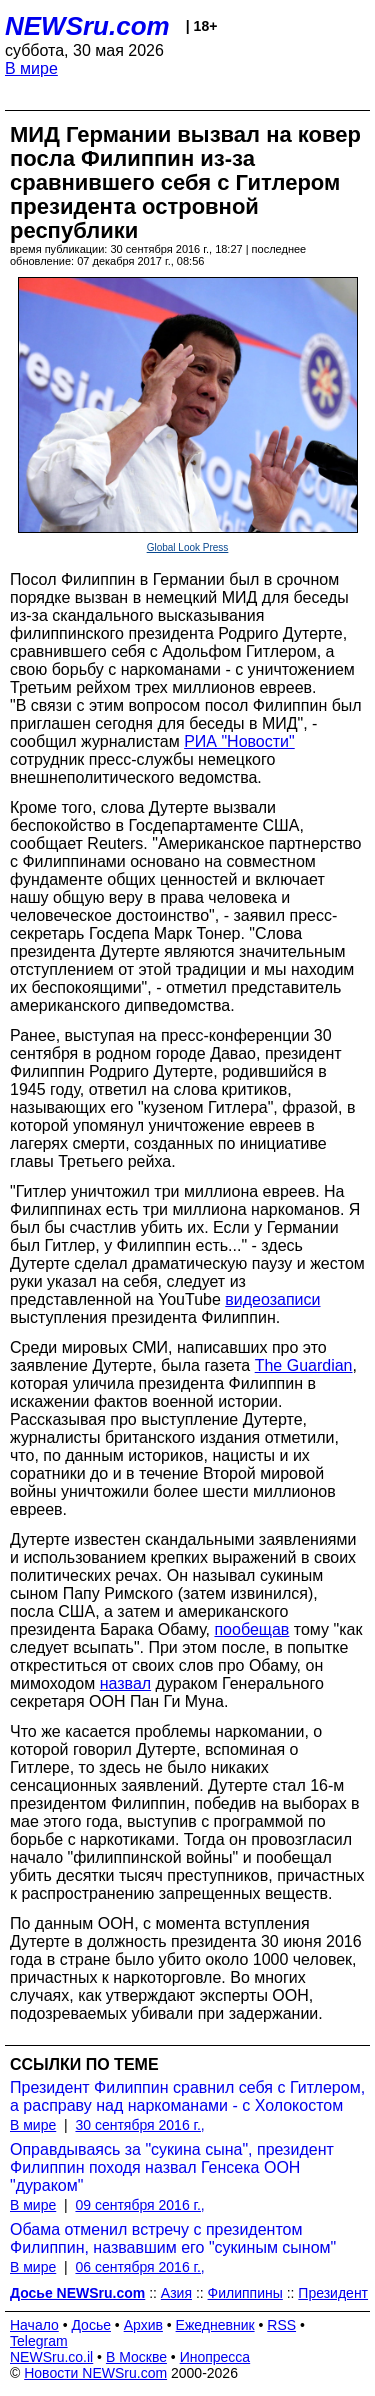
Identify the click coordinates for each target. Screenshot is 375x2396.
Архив (143, 2325)
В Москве (136, 2357)
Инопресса (215, 2357)
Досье (91, 2325)
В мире (31, 68)
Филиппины (245, 2293)
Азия (176, 2293)
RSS (281, 2325)
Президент (333, 2293)
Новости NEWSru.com (95, 2373)
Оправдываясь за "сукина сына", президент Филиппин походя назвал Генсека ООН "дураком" (172, 2167)
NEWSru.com (87, 26)
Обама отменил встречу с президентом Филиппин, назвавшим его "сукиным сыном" (173, 2238)
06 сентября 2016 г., (139, 2267)
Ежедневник (215, 2325)
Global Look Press (188, 547)
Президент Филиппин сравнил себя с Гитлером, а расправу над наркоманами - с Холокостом (187, 2096)
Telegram (39, 2341)
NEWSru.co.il (51, 2357)
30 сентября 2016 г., (139, 2125)
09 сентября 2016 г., (139, 2205)
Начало (34, 2325)
